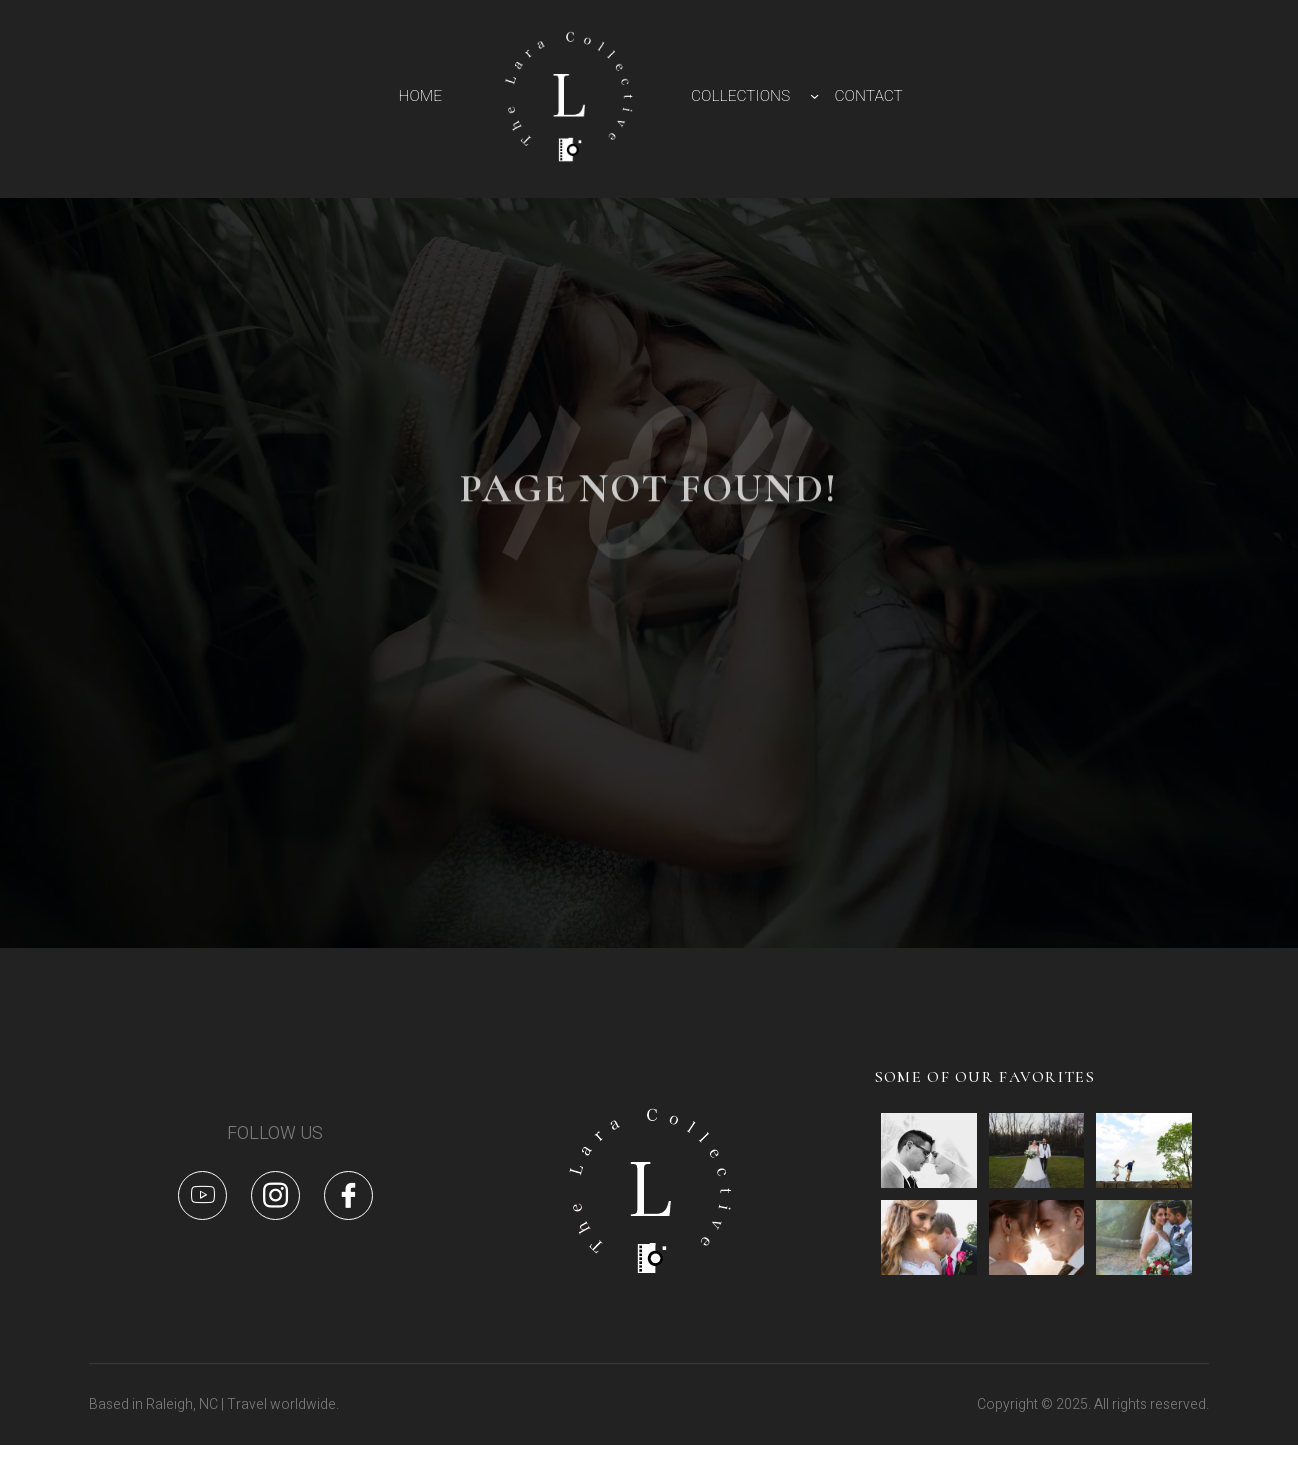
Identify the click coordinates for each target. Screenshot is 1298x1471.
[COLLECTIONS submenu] (814, 95)
